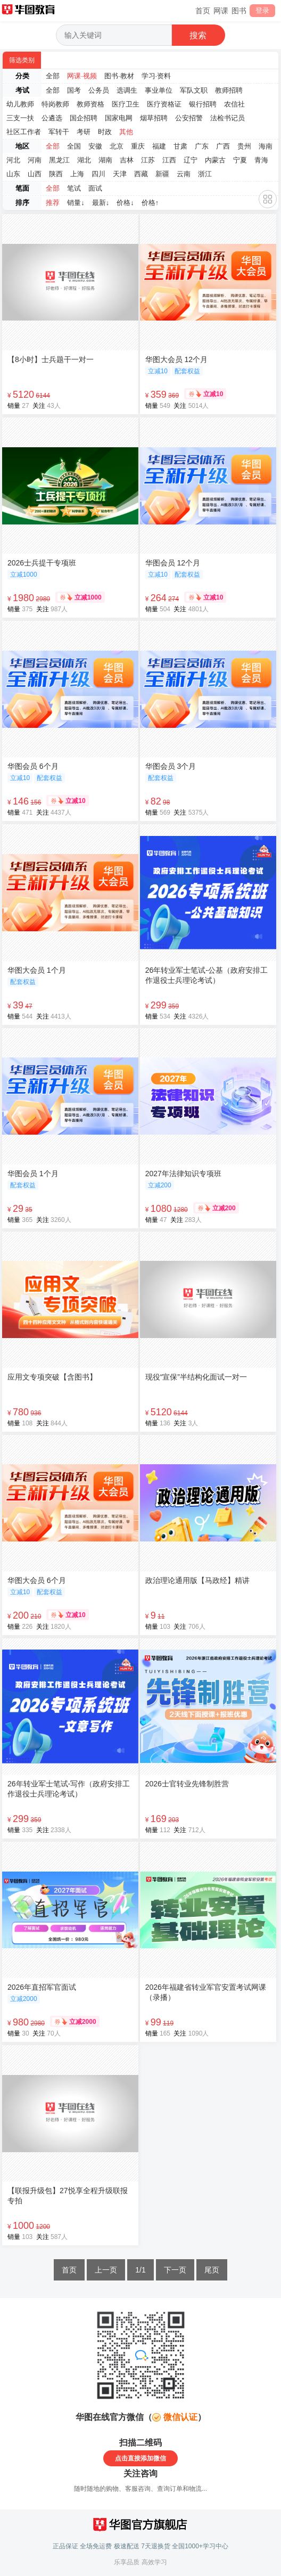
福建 (159, 146)
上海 (77, 174)
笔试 (74, 188)
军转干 (58, 132)
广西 (223, 146)
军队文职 (194, 90)
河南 (35, 160)
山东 (13, 174)
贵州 (244, 146)
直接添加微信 (147, 2458)
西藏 (141, 174)
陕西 (56, 174)
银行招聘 (203, 104)
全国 (74, 146)
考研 (83, 132)
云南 (184, 174)
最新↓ (101, 203)
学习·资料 (156, 76)
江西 (169, 160)
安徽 (95, 146)
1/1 (140, 2270)
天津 (120, 174)
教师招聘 (229, 90)
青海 (261, 160)
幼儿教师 (20, 104)
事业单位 (158, 90)
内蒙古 (215, 160)
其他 (126, 132)
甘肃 (180, 146)
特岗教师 (55, 104)
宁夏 (240, 160)
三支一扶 (20, 118)
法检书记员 (227, 118)
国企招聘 (83, 118)
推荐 (53, 203)
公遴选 (52, 118)
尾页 (211, 2270)
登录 (262, 10)
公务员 (98, 90)
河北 (13, 160)
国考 (74, 90)
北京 (116, 146)
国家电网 (119, 118)
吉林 (127, 160)
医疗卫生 (125, 104)
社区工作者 (23, 132)
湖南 (105, 160)
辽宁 (190, 160)
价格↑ (150, 203)
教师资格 (90, 104)
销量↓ (76, 203)
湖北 (84, 160)
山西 (35, 174)
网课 (220, 10)
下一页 (175, 2270)
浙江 (205, 174)
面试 (95, 188)
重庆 (138, 146)
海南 (265, 146)
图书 (239, 10)
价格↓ (125, 203)
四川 (98, 174)
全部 (53, 76)
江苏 (148, 160)
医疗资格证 (164, 104)
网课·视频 (82, 76)
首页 (202, 10)
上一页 (106, 2270)
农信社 (234, 104)
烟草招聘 (154, 118)
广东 (202, 146)
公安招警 (189, 118)
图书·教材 (119, 76)
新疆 (162, 174)
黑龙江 (59, 160)
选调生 (127, 90)
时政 (105, 132)
